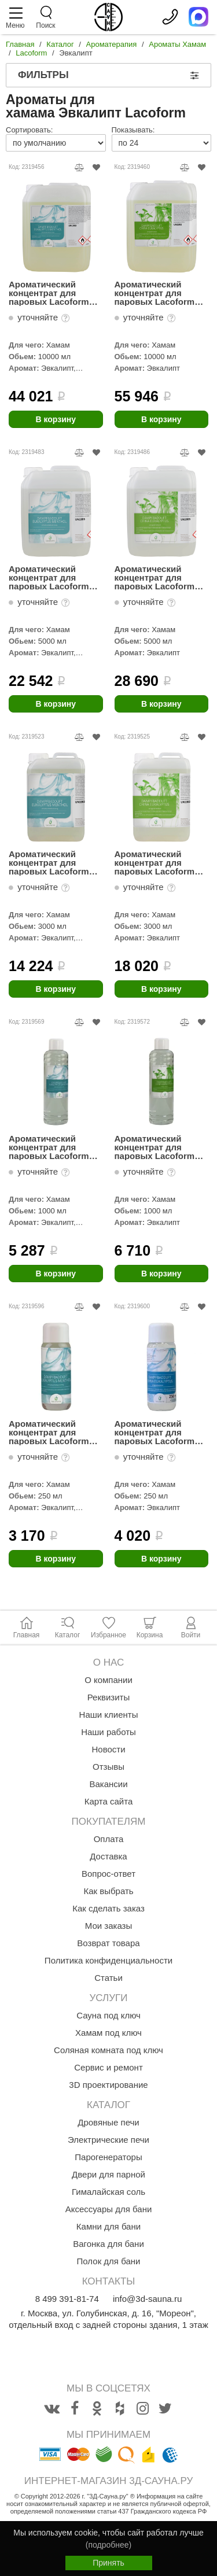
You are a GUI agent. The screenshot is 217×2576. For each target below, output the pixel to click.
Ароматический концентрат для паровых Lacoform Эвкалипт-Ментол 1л (53, 1147)
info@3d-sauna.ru (147, 2299)
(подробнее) (108, 2544)
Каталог (59, 44)
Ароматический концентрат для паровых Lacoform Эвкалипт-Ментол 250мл (49, 1432)
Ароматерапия (111, 44)
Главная (20, 44)
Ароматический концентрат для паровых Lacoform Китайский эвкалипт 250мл (158, 1432)
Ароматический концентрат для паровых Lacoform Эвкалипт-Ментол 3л (53, 863)
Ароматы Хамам (177, 44)
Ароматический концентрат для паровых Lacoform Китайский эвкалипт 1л (158, 1147)
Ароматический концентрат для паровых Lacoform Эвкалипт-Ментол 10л (55, 293)
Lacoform (31, 53)
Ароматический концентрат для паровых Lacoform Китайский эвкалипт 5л (158, 577)
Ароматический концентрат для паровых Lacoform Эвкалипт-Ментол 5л (53, 577)
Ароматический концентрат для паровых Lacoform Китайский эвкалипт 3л (158, 863)
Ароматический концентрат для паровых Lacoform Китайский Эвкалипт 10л (159, 293)
